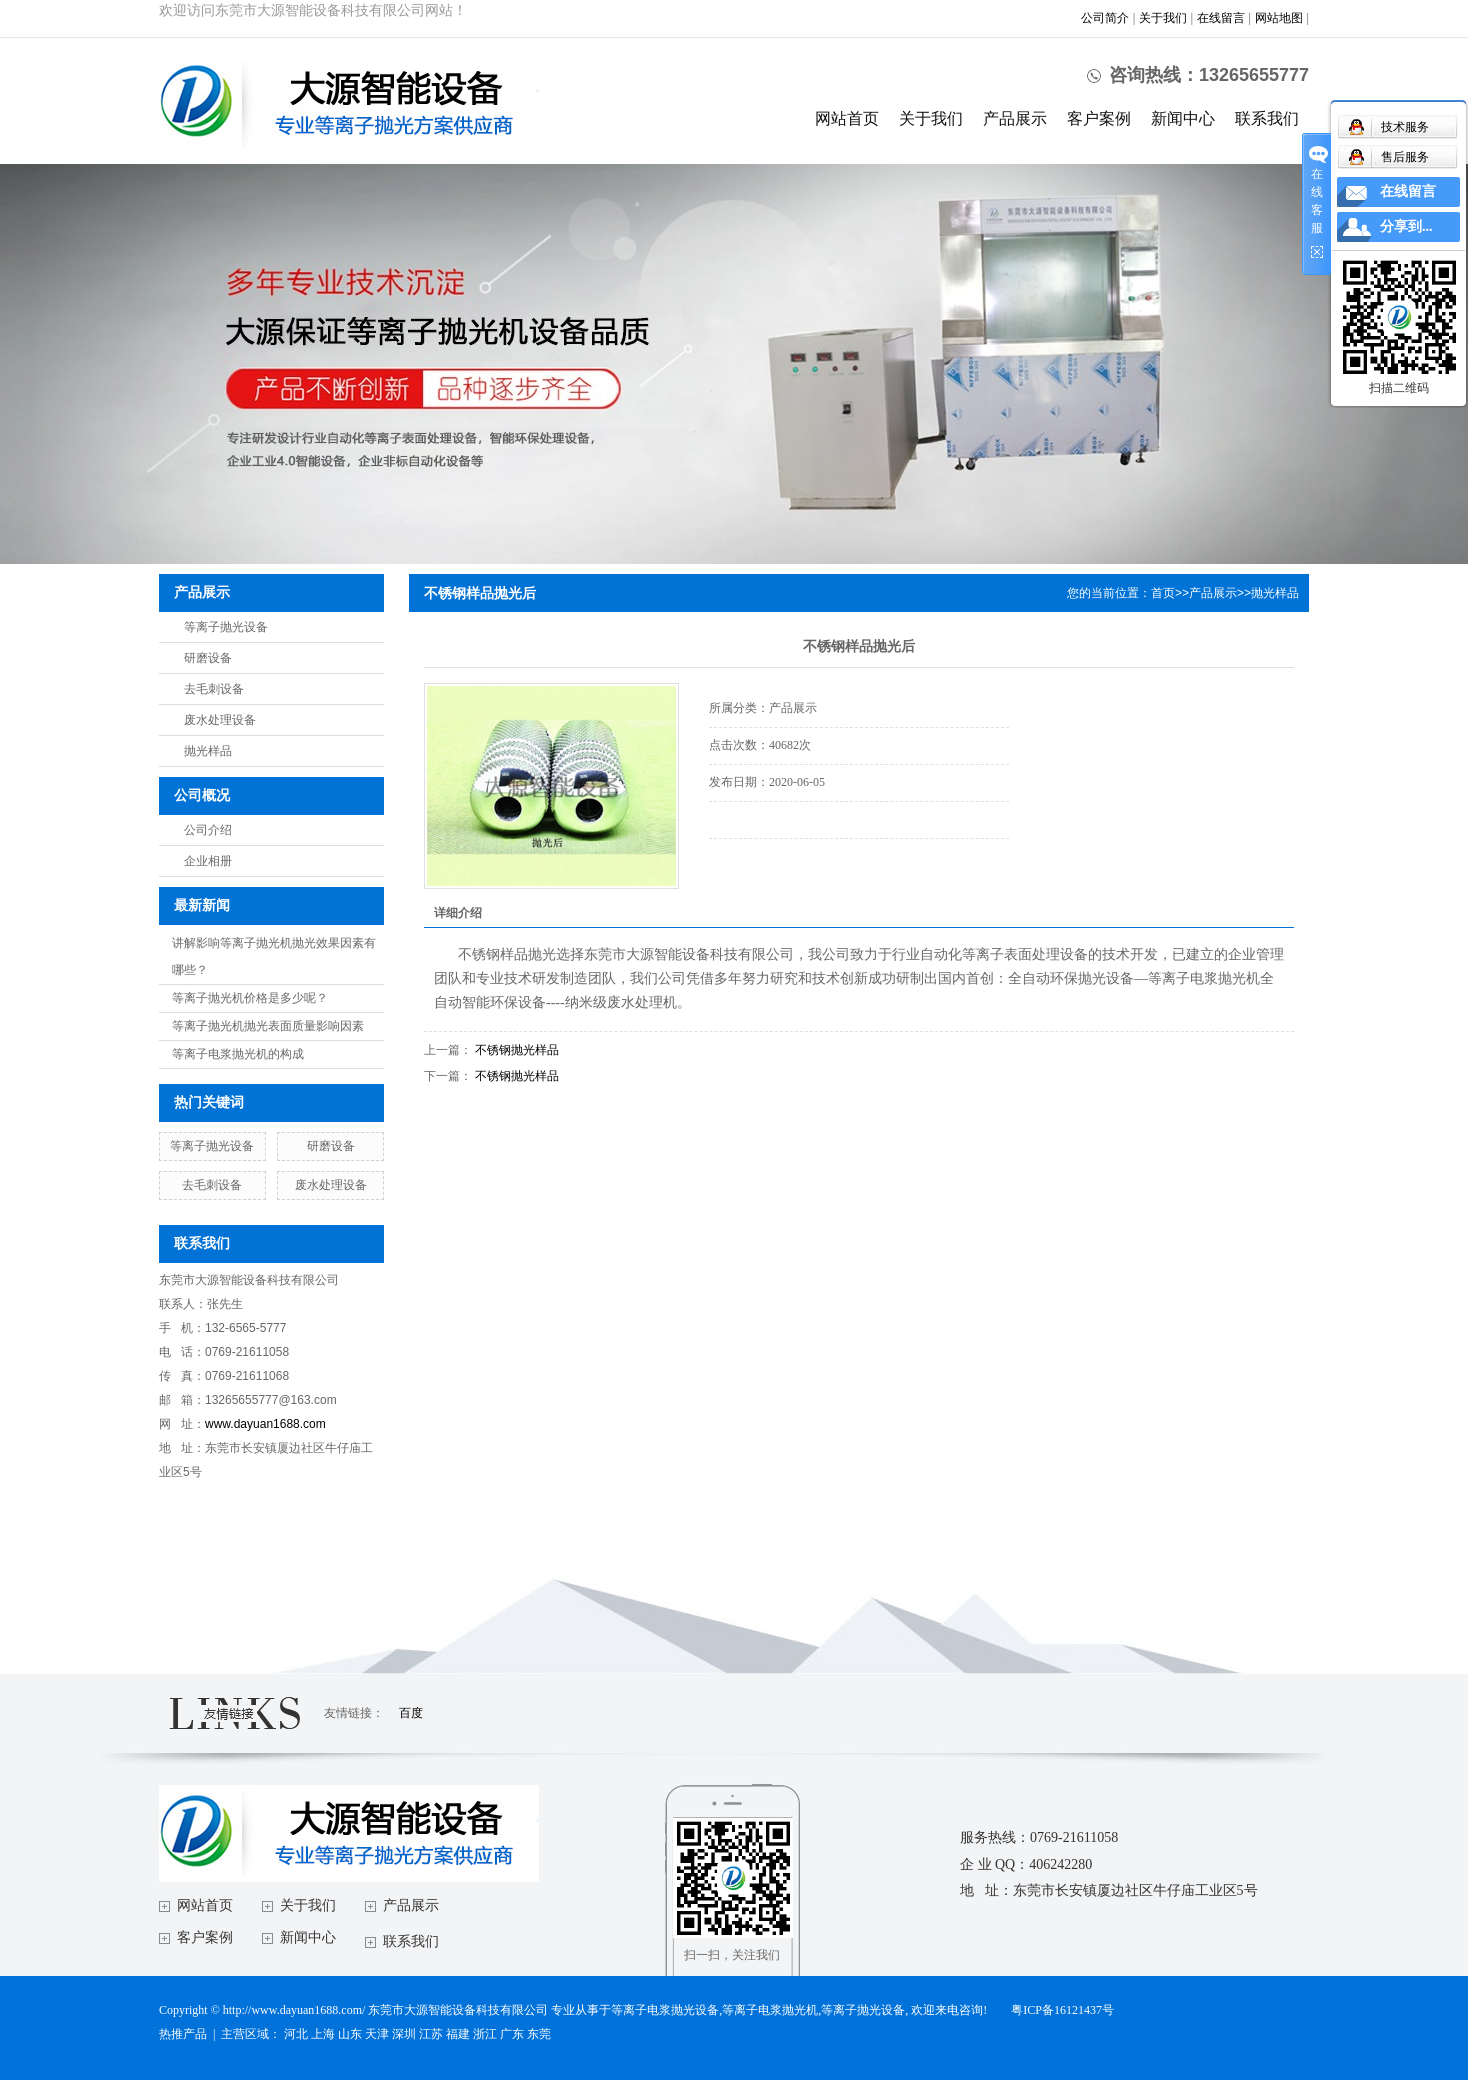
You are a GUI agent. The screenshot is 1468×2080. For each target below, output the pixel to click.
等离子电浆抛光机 (770, 2010)
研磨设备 (208, 658)
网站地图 (1279, 18)
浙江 (485, 2034)
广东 (512, 2034)
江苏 (431, 2034)
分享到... (1406, 226)
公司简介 (1105, 18)
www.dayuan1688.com (265, 1424)
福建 (458, 2034)
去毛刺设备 (214, 689)
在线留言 (1221, 18)
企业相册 (208, 861)
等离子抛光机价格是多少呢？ (250, 998)
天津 (377, 2034)
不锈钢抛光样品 (517, 1050)
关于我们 (1163, 18)
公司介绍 (208, 830)
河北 (296, 2034)
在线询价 (765, 866)
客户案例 (1099, 118)
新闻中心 (1183, 118)
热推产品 (183, 2034)
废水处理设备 (220, 720)
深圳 (404, 2034)
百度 (411, 1713)
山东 (350, 2034)
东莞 (539, 2034)
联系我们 (1267, 118)
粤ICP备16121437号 (1062, 2010)
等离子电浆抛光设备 (665, 2010)
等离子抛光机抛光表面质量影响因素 (268, 1026)
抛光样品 (208, 751)
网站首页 (847, 118)
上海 (323, 2034)
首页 (1163, 593)
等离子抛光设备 (226, 627)
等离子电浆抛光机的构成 (238, 1054)
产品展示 (1015, 118)
